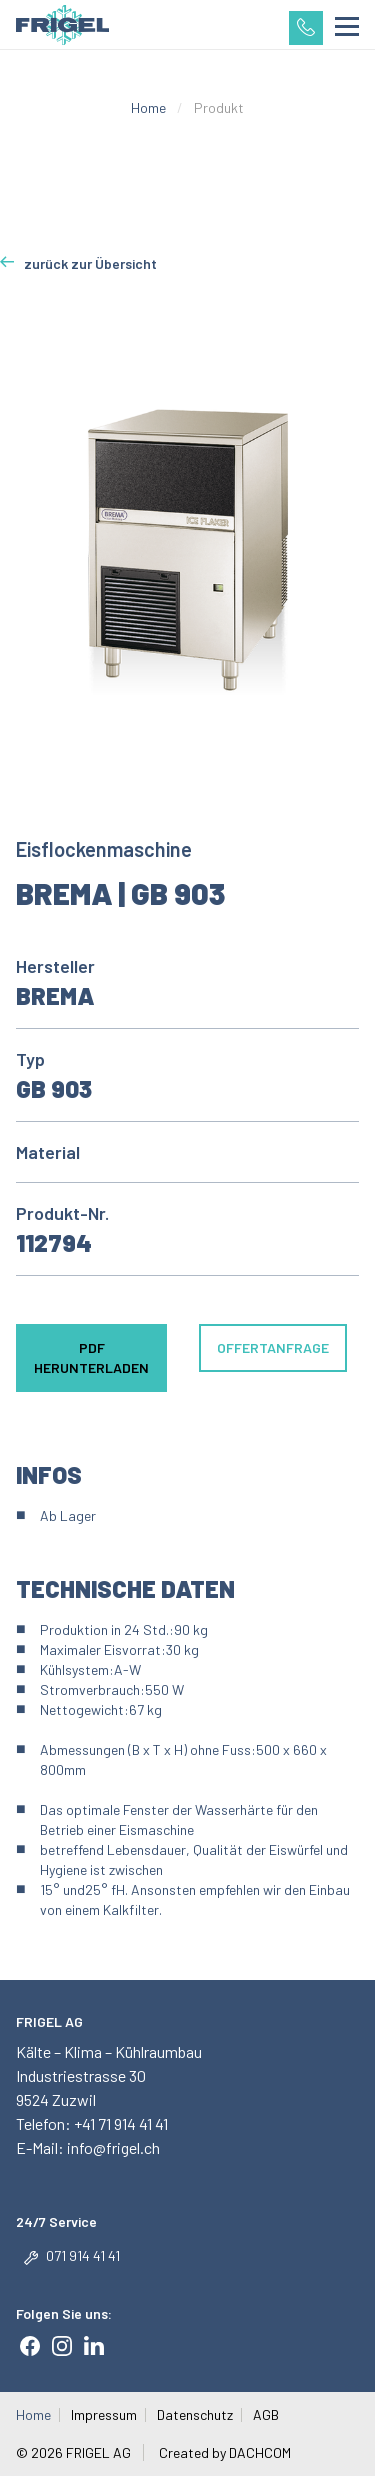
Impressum (104, 2415)
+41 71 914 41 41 (121, 2123)
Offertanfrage (273, 1347)
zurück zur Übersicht (90, 263)
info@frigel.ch (112, 2147)
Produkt (219, 107)
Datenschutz (195, 2415)
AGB (266, 2415)
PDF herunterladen (91, 1357)
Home (148, 107)
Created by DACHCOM (225, 2452)
